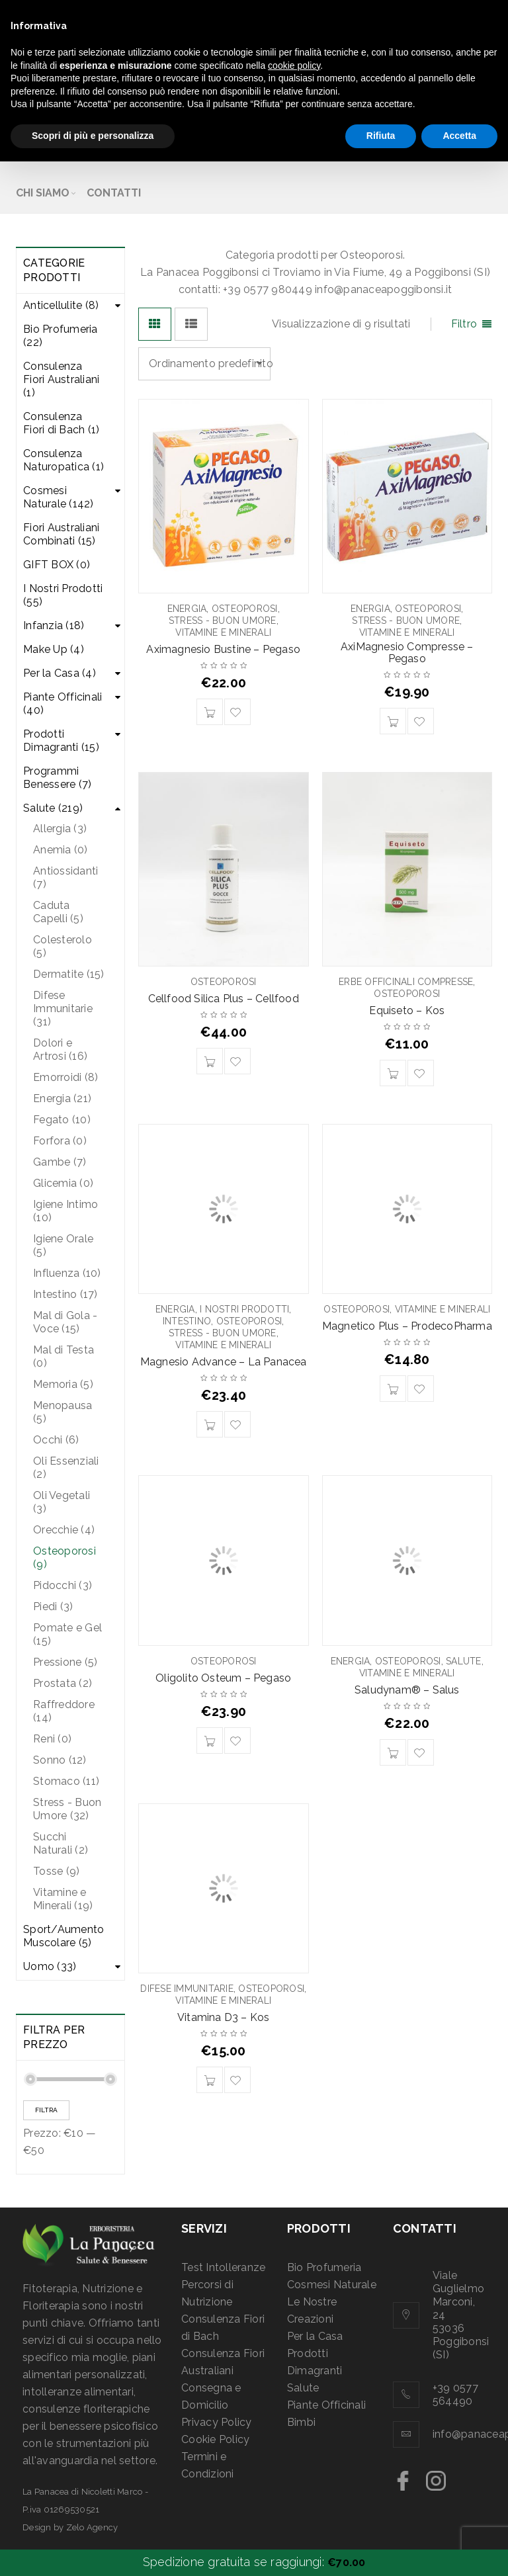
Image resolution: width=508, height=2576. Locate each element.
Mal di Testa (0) (63, 1356)
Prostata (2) (62, 1683)
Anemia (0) (60, 849)
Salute (464, 1661)
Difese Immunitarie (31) (63, 1008)
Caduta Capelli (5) (58, 912)
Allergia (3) (60, 828)
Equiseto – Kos (406, 1010)
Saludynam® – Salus (407, 1690)
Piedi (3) (53, 1606)
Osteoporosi (245, 608)
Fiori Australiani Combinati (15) (61, 534)
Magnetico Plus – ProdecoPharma (407, 1326)
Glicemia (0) (63, 1183)
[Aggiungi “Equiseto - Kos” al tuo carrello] (393, 1073)
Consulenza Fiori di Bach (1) (61, 423)
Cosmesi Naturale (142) (58, 497)
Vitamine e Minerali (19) (63, 1899)
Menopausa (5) (62, 1412)
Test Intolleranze (223, 2267)
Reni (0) (52, 1739)
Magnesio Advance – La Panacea (223, 1361)
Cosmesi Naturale (331, 2284)
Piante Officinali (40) (62, 703)
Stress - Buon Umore (222, 620)
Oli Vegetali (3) (61, 1502)
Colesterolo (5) (62, 946)
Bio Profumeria (324, 2267)
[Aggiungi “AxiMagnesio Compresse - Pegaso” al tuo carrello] (393, 721)
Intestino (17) (65, 1294)
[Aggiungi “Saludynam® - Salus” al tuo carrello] (393, 1752)
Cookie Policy (215, 2439)
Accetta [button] (459, 135)
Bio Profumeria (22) (60, 336)
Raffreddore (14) (64, 1711)
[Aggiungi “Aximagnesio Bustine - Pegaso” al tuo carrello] (209, 712)
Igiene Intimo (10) (65, 1211)
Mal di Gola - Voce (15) (65, 1322)
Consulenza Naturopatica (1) (63, 460)
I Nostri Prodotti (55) (63, 595)
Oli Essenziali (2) (66, 1468)
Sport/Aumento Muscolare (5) (63, 1936)
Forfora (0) (60, 1141)
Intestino (187, 1321)
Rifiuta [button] (381, 135)
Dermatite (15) (69, 974)
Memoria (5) (63, 1384)
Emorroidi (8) (65, 1077)
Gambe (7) (59, 1162)
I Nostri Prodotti (244, 1309)
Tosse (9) (56, 1871)
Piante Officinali (326, 2405)
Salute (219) (53, 808)
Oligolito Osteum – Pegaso (223, 1678)
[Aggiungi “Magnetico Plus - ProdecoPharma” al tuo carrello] (393, 1388)
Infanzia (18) (53, 625)
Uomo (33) (49, 1966)
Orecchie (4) (64, 1530)
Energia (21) (62, 1098)
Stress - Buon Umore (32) (67, 1809)
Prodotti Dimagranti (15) (61, 740)
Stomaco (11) (66, 1781)
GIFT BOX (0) (56, 564)
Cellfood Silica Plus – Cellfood (223, 998)
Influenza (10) (67, 1273)
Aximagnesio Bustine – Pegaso (223, 649)
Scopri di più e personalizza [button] (92, 135)
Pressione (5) (65, 1662)
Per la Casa (315, 2336)
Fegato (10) (62, 1119)
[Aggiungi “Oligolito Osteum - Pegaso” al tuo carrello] (209, 1740)
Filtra (46, 2110)
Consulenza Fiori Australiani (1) (61, 379)
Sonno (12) (60, 1760)
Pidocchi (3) (62, 1585)
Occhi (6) (56, 1440)
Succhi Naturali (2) (60, 1843)
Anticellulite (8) (61, 305)
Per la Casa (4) (59, 673)
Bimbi (301, 2422)
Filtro (464, 324)
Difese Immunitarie (186, 1988)
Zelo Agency (92, 2527)
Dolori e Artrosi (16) (60, 1049)
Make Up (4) (53, 649)
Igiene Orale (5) (63, 1245)
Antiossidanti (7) (65, 877)
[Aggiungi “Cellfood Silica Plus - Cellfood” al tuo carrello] (209, 1061)
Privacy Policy (216, 2422)
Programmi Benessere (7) (57, 778)
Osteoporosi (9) (64, 1557)
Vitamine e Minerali (223, 632)
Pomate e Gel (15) (67, 1634)
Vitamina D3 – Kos (223, 2017)
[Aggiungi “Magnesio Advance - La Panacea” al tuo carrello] (209, 1424)
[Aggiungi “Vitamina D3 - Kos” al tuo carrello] (209, 2080)
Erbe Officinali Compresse (406, 981)
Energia (187, 608)
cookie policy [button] (294, 65)
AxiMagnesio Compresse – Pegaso (407, 652)
